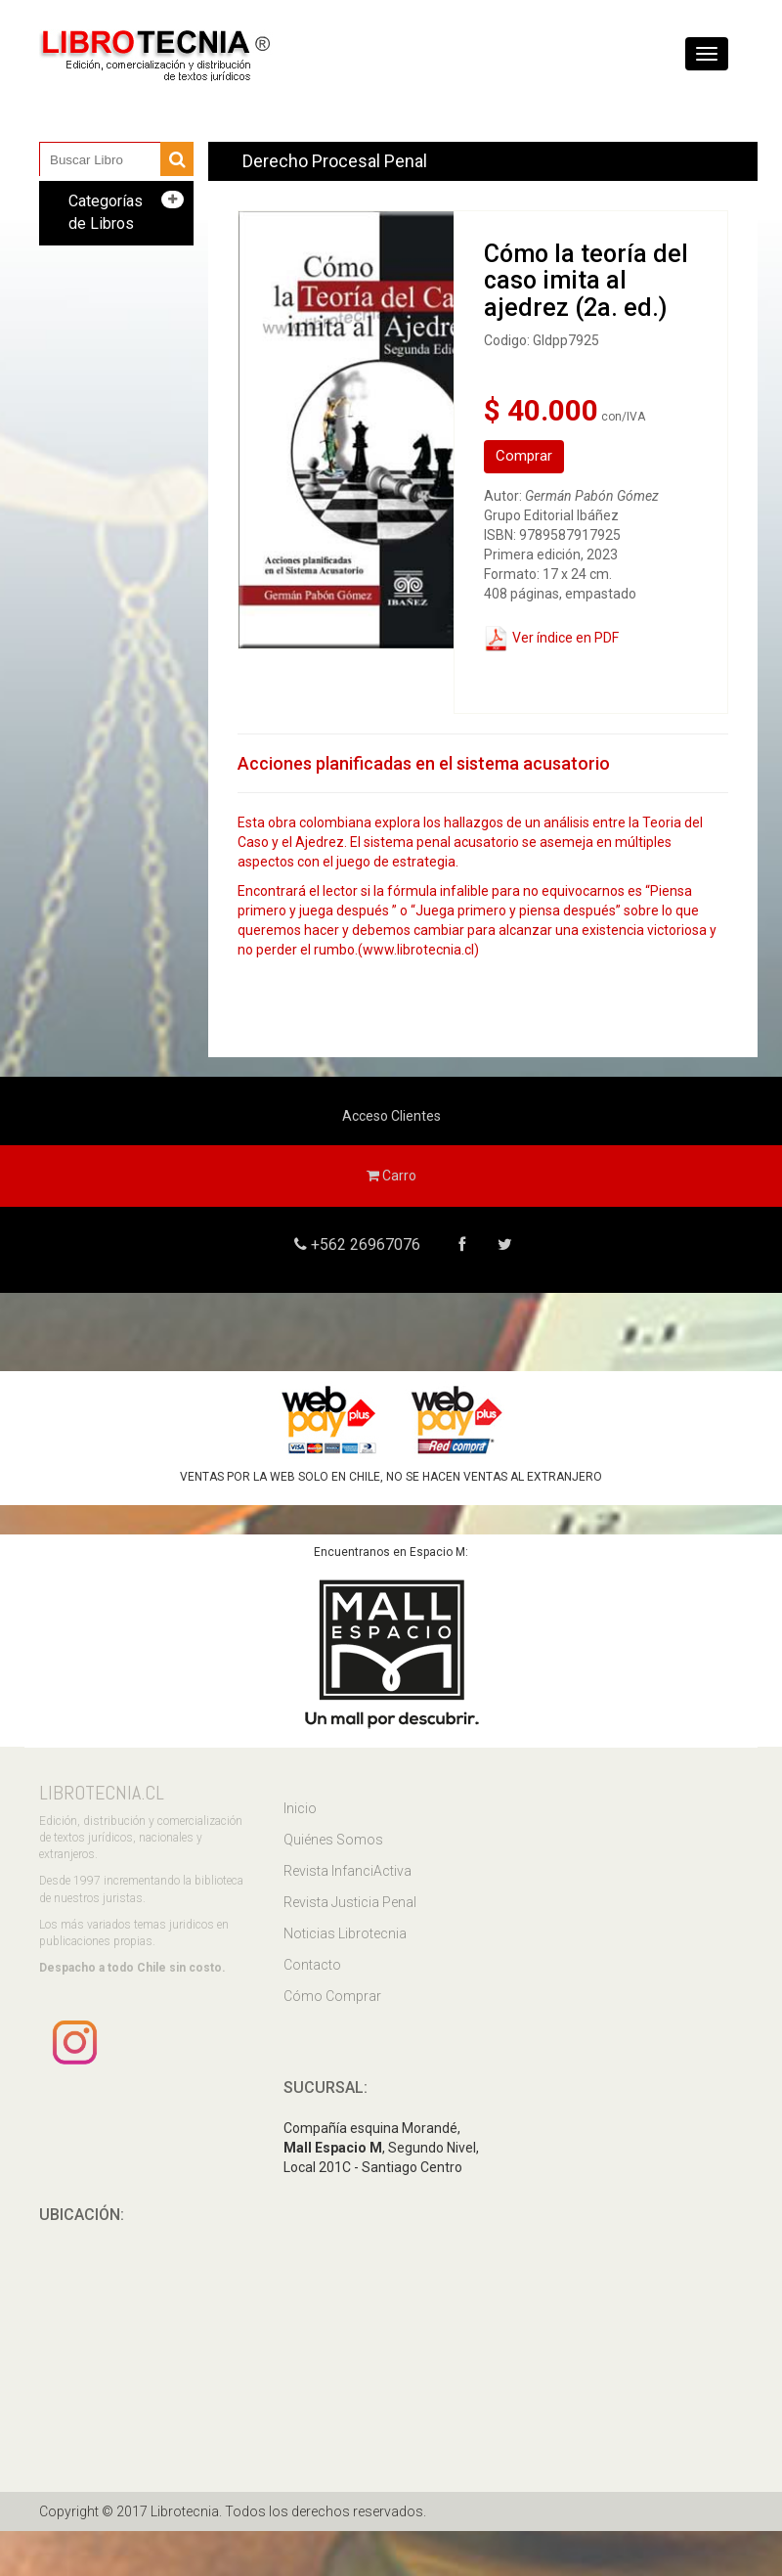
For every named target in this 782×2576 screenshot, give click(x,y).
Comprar (524, 456)
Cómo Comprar (332, 1996)
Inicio (300, 1808)
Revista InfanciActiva (347, 1871)
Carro (391, 1175)
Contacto (312, 1965)
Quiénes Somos (333, 1839)
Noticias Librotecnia (345, 1933)
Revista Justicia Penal (349, 1902)
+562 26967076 (363, 1244)
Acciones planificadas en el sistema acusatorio (424, 763)
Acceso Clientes (391, 1116)
